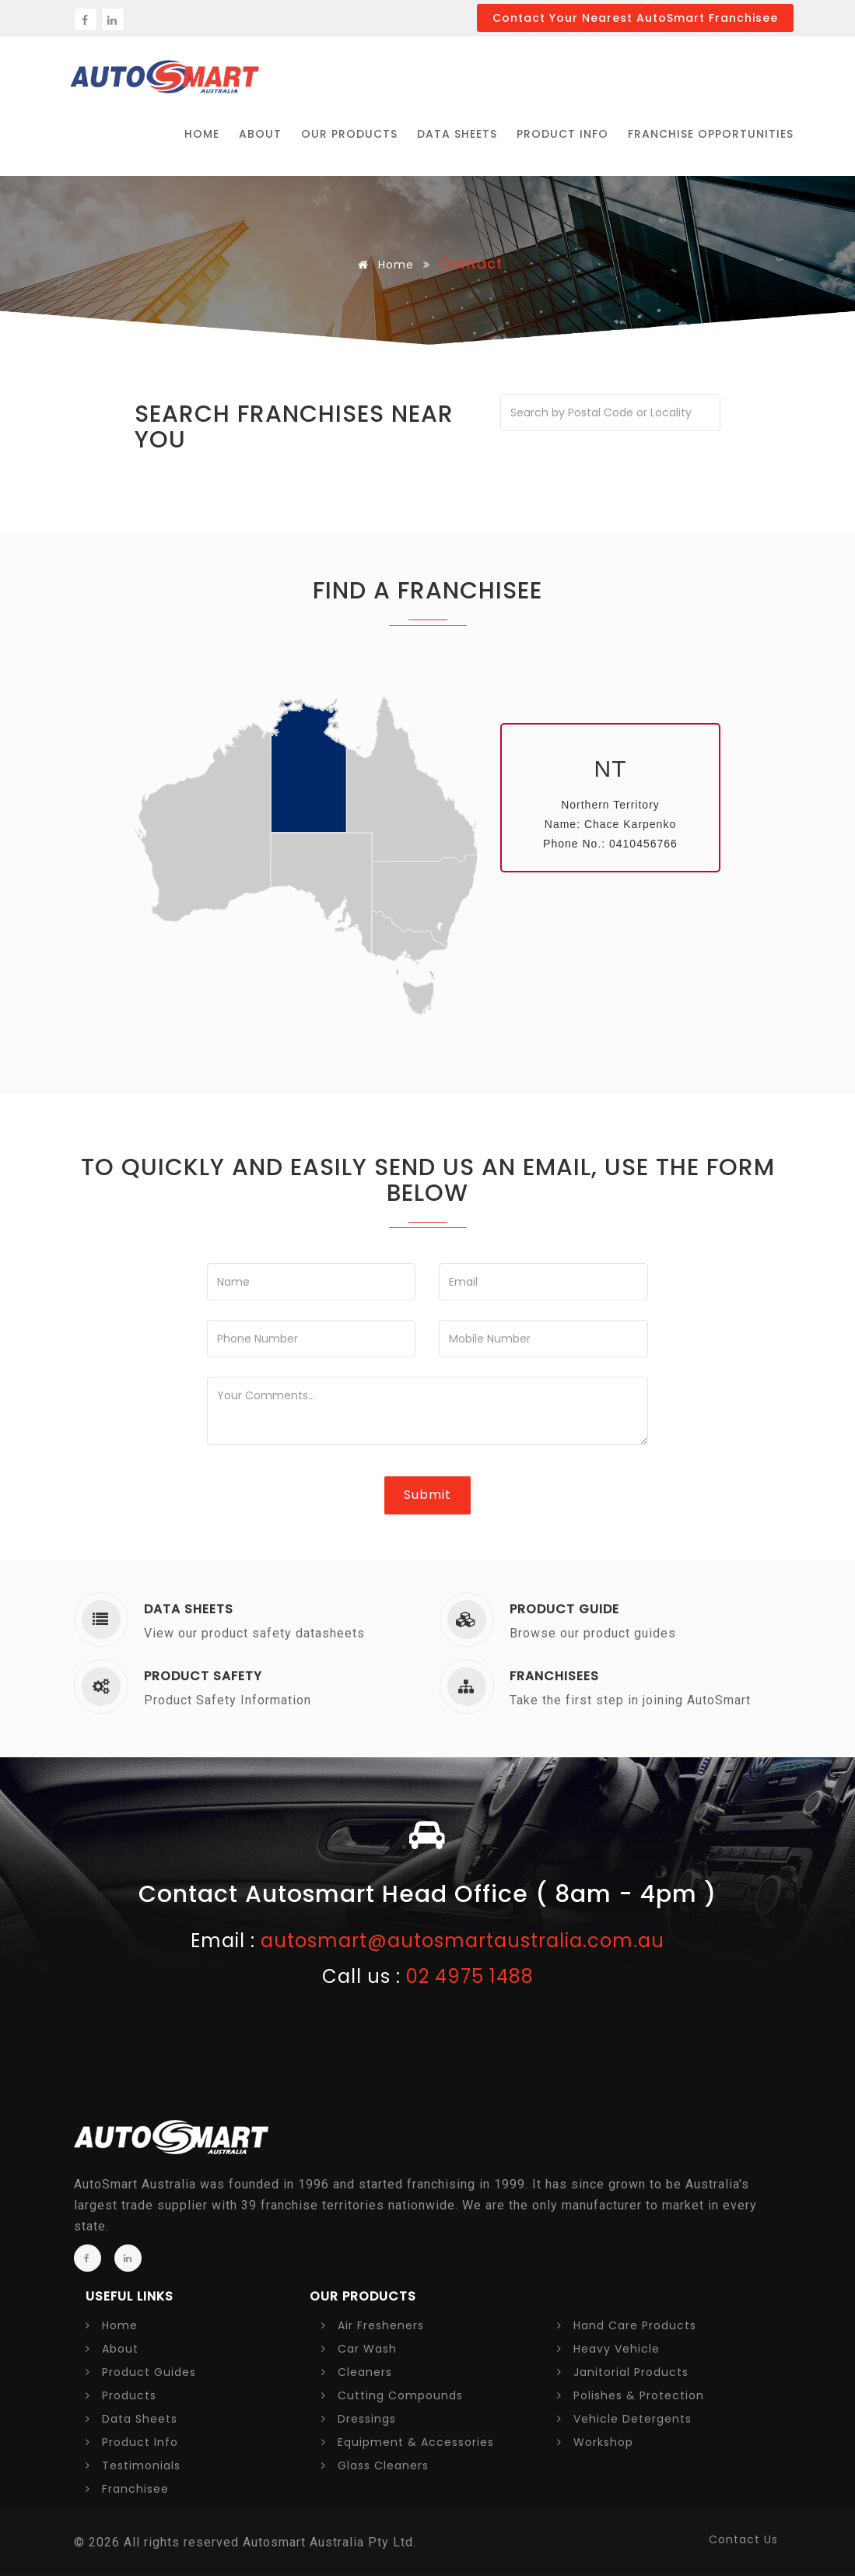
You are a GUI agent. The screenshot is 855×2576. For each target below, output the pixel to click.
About (112, 2349)
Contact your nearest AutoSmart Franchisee (635, 18)
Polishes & (630, 2395)
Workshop (595, 2442)
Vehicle (624, 2419)
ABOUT (260, 134)
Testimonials (133, 2465)
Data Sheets (457, 134)
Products (121, 2395)
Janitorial (623, 2372)
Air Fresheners (372, 2325)
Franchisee (127, 2489)
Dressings (358, 2419)
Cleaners (356, 2372)
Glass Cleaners (375, 2465)
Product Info (562, 134)
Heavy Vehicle (608, 2349)
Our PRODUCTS (349, 134)
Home (383, 264)
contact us (743, 2539)
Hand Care (626, 2325)
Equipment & (407, 2442)
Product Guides (141, 2372)
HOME (201, 134)
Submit (427, 1495)
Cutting (392, 2395)
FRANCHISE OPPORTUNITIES (711, 134)
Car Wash (359, 2349)
